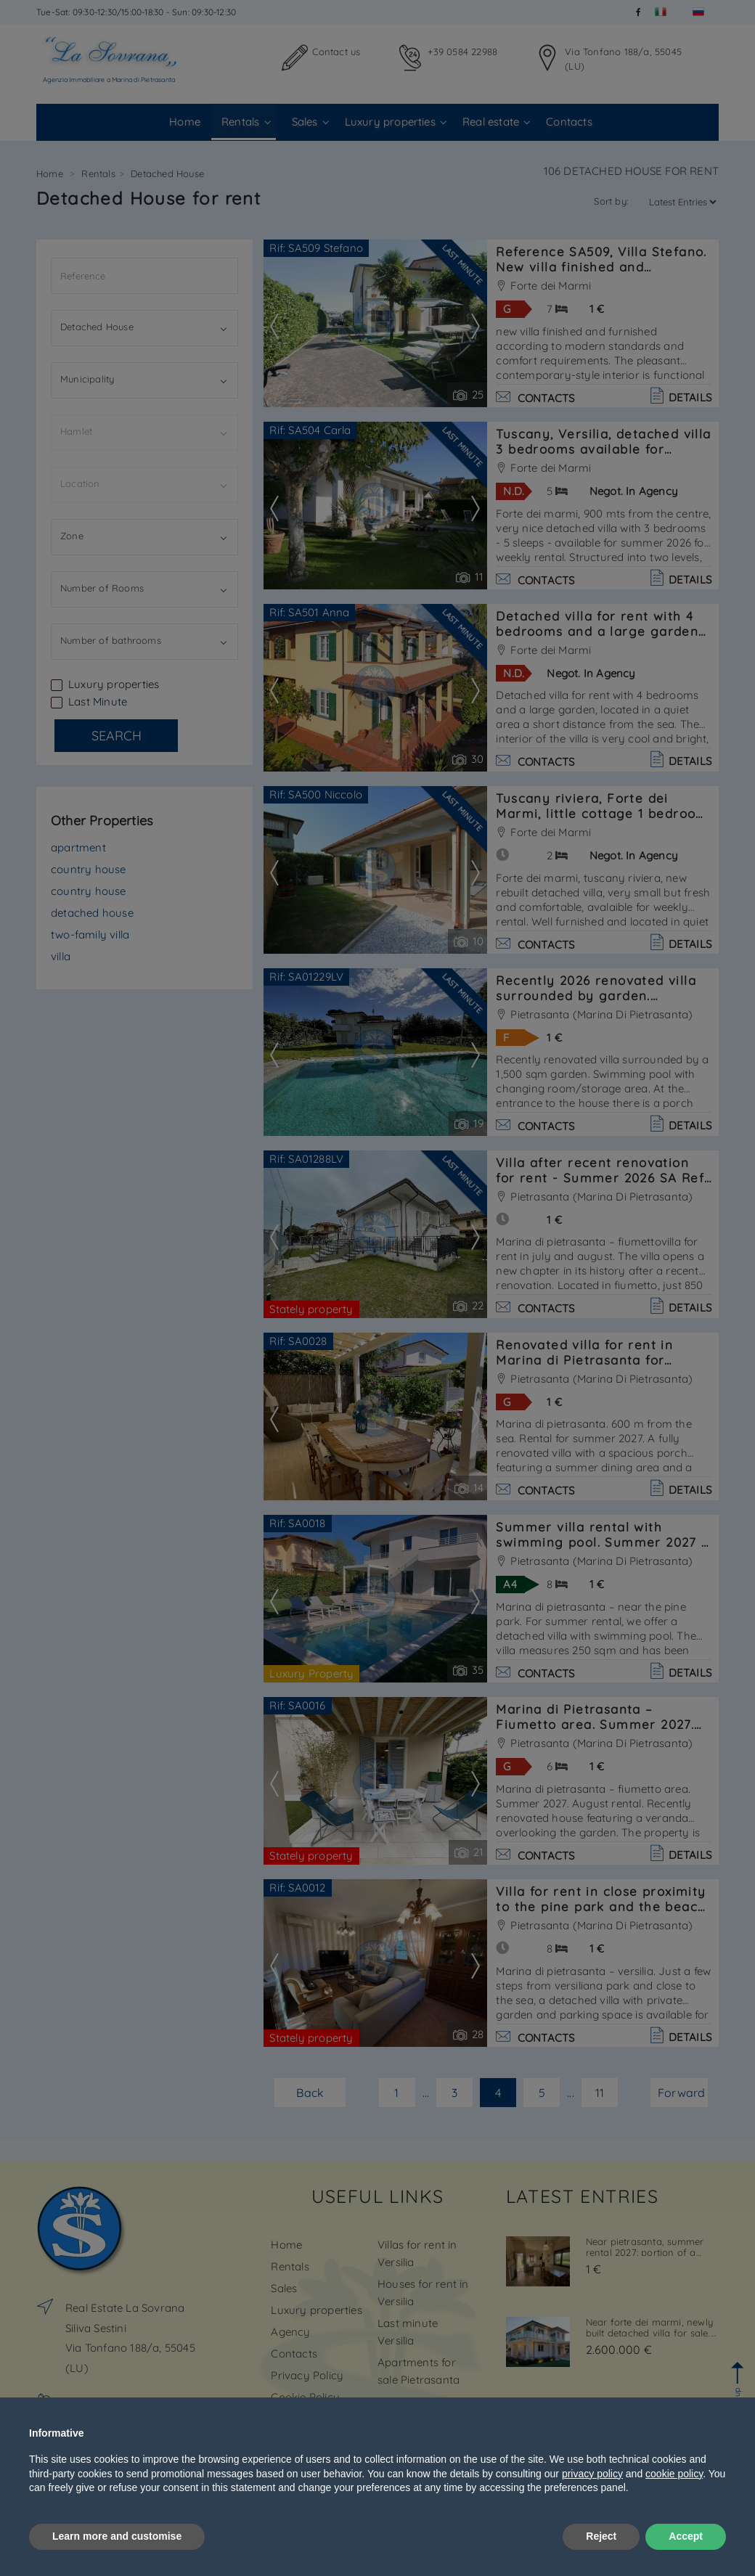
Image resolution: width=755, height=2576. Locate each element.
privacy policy (592, 2473)
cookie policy (674, 2473)
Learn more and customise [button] (116, 2536)
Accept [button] (686, 2536)
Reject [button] (601, 2536)
